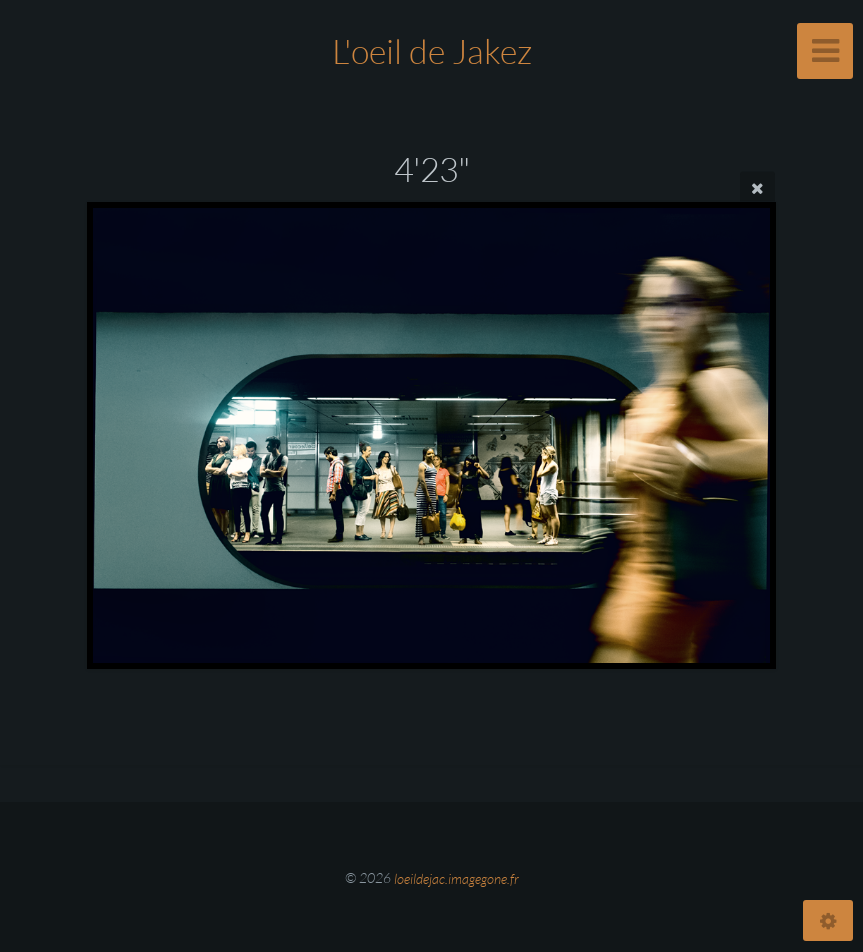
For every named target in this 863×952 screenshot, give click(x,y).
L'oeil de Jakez (432, 51)
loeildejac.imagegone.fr (456, 877)
